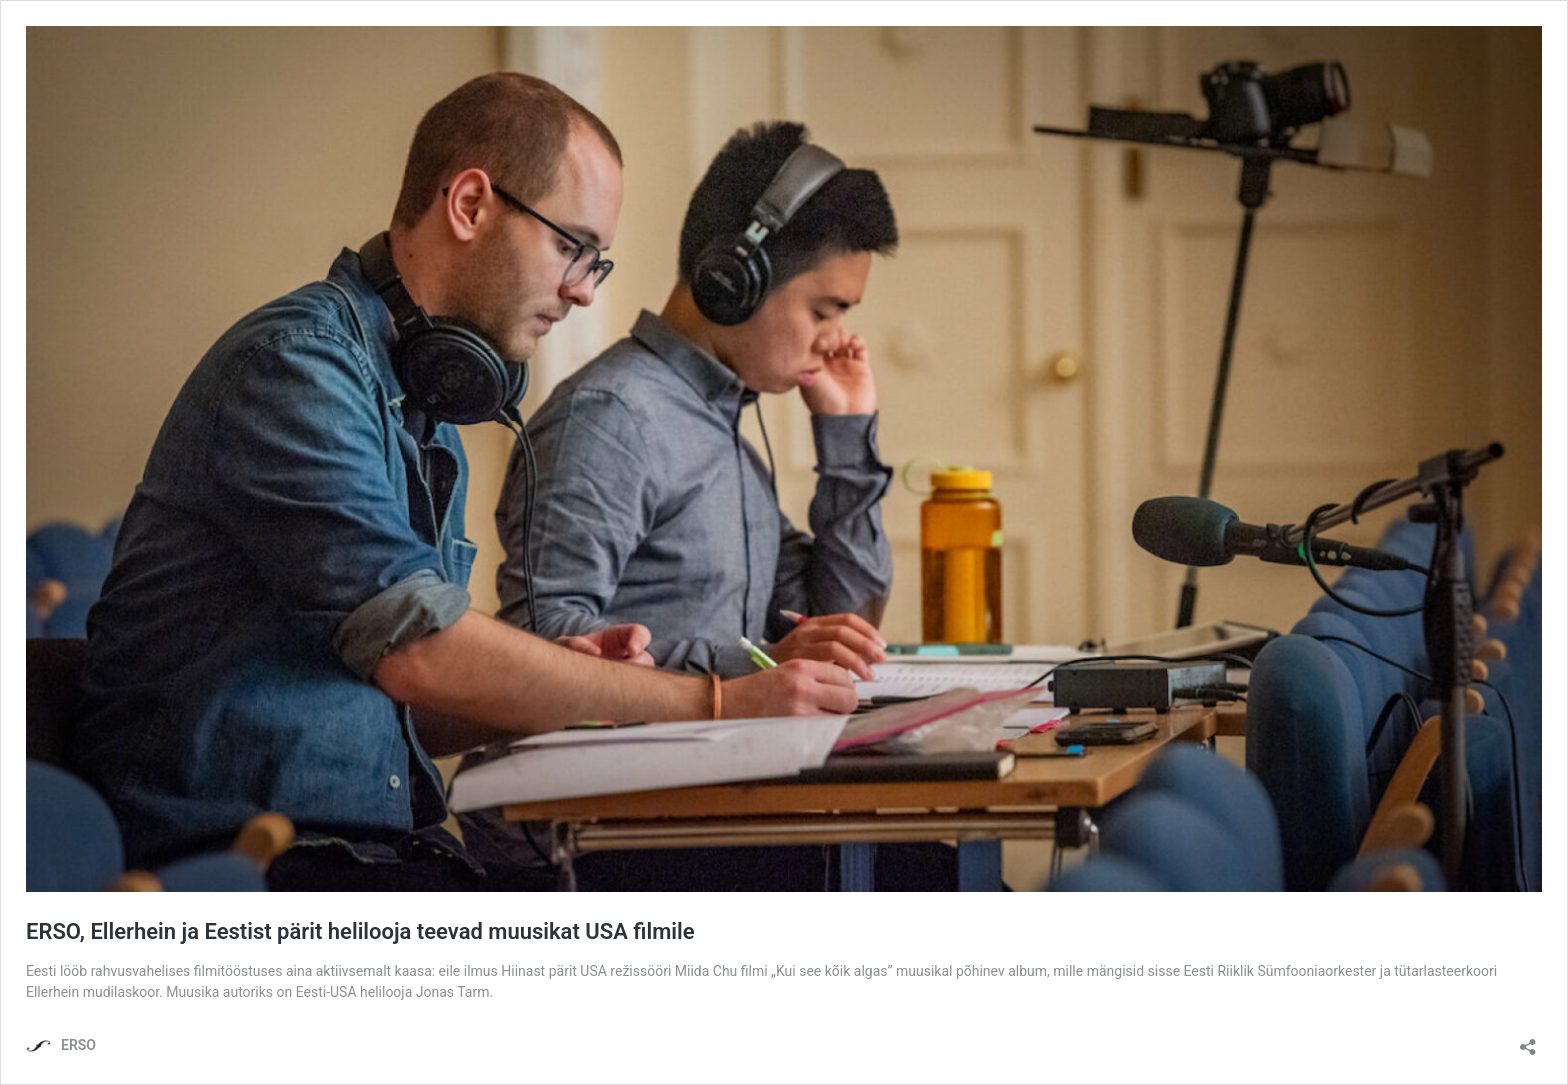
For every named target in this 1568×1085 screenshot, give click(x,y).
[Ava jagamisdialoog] (1528, 1040)
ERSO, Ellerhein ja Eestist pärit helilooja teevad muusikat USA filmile (360, 931)
